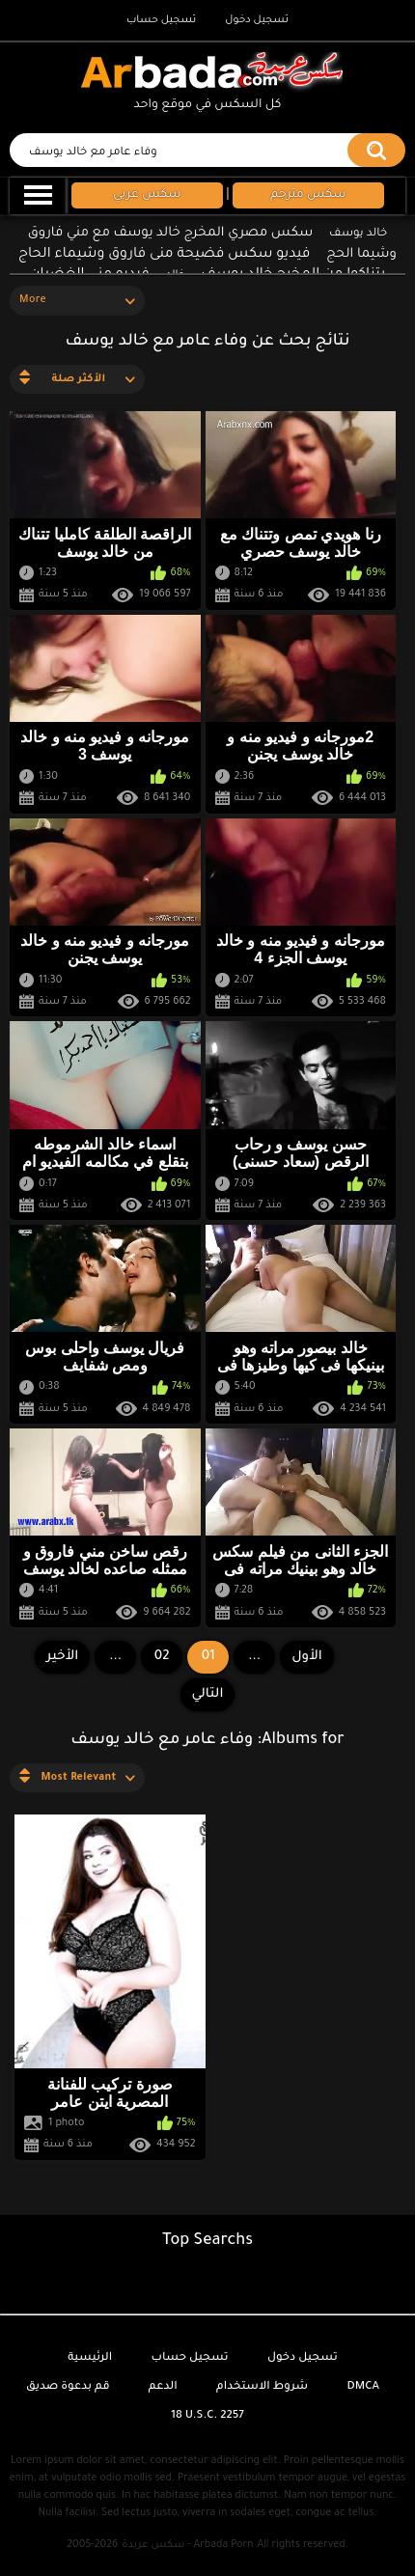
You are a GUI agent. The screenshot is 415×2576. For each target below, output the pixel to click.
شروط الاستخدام (262, 2387)
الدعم (163, 2387)
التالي (208, 1694)
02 (162, 1656)
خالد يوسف (358, 234)
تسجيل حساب (161, 20)
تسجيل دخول (257, 20)
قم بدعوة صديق (68, 2387)
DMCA (363, 2387)
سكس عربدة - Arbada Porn (187, 2545)
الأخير (62, 1656)
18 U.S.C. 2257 (207, 2416)
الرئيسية (90, 2358)
